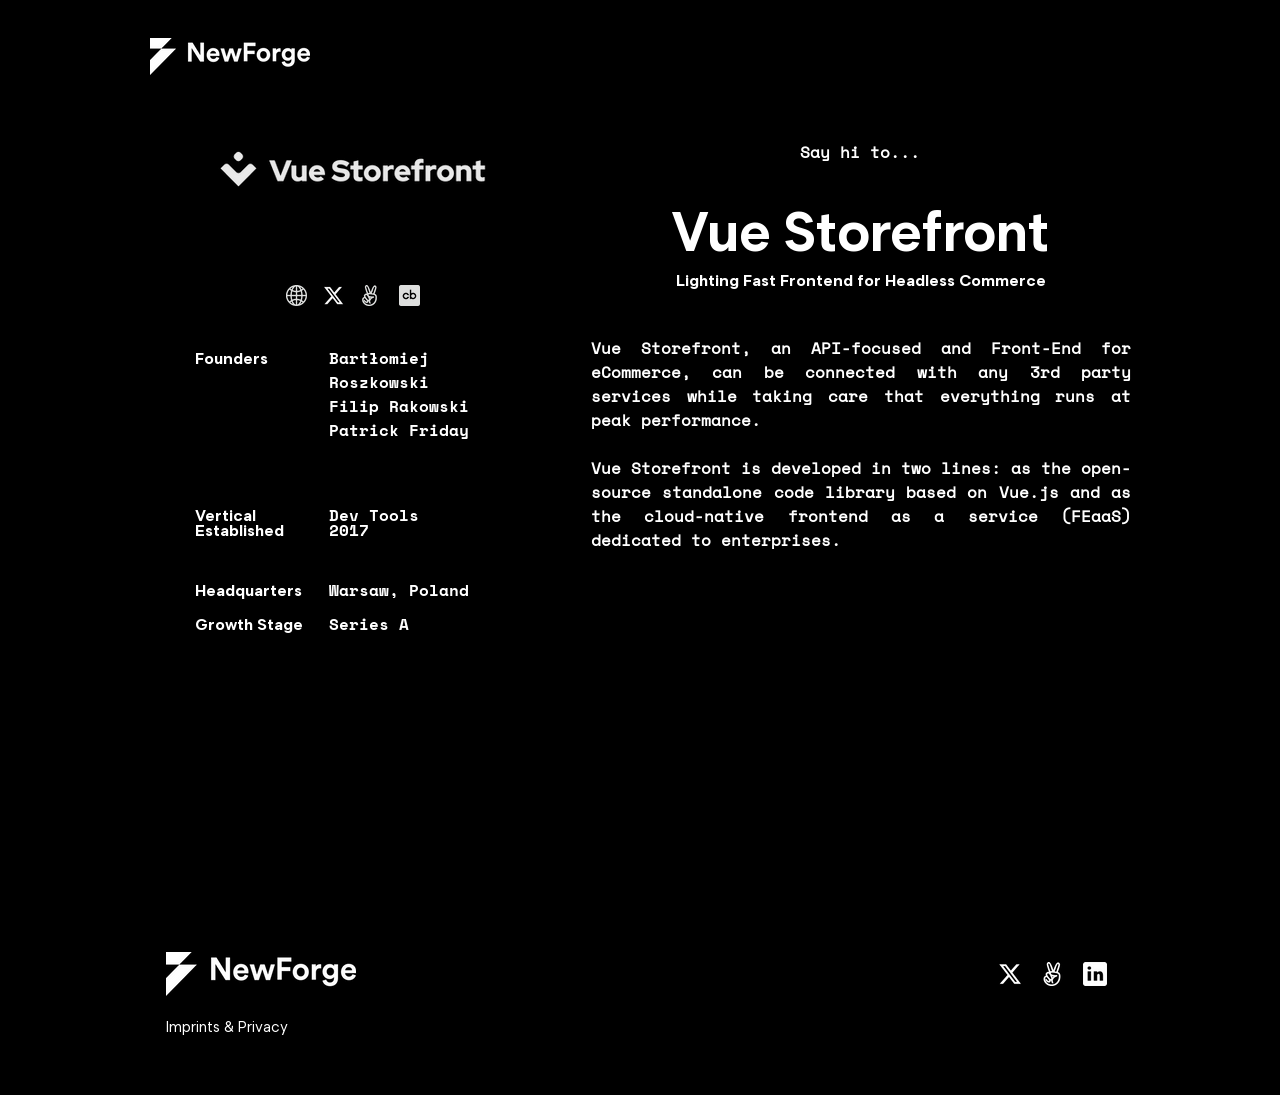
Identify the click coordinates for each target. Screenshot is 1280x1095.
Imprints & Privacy (227, 1027)
